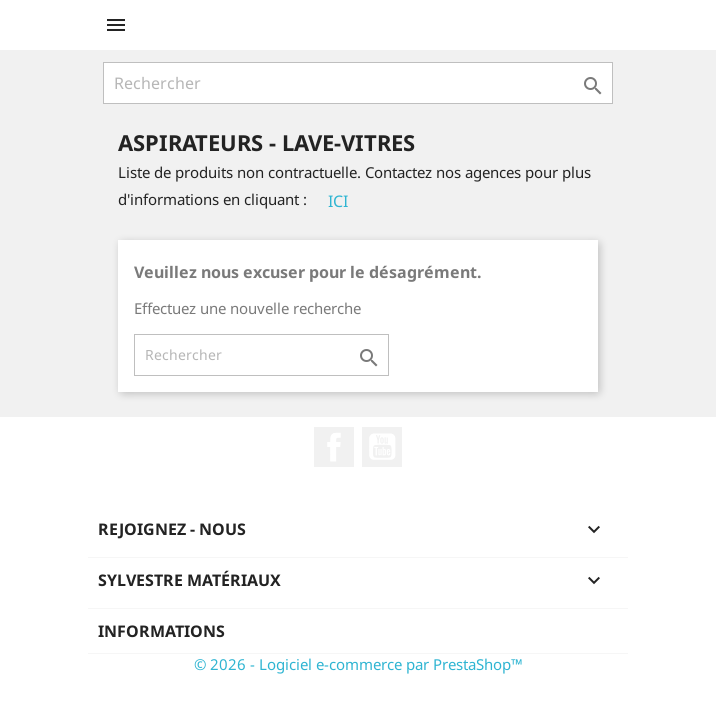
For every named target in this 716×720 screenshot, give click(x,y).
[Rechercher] (358, 83)
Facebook (334, 447)
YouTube (382, 447)
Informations (161, 631)
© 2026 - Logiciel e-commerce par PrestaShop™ (358, 664)
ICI (338, 201)
